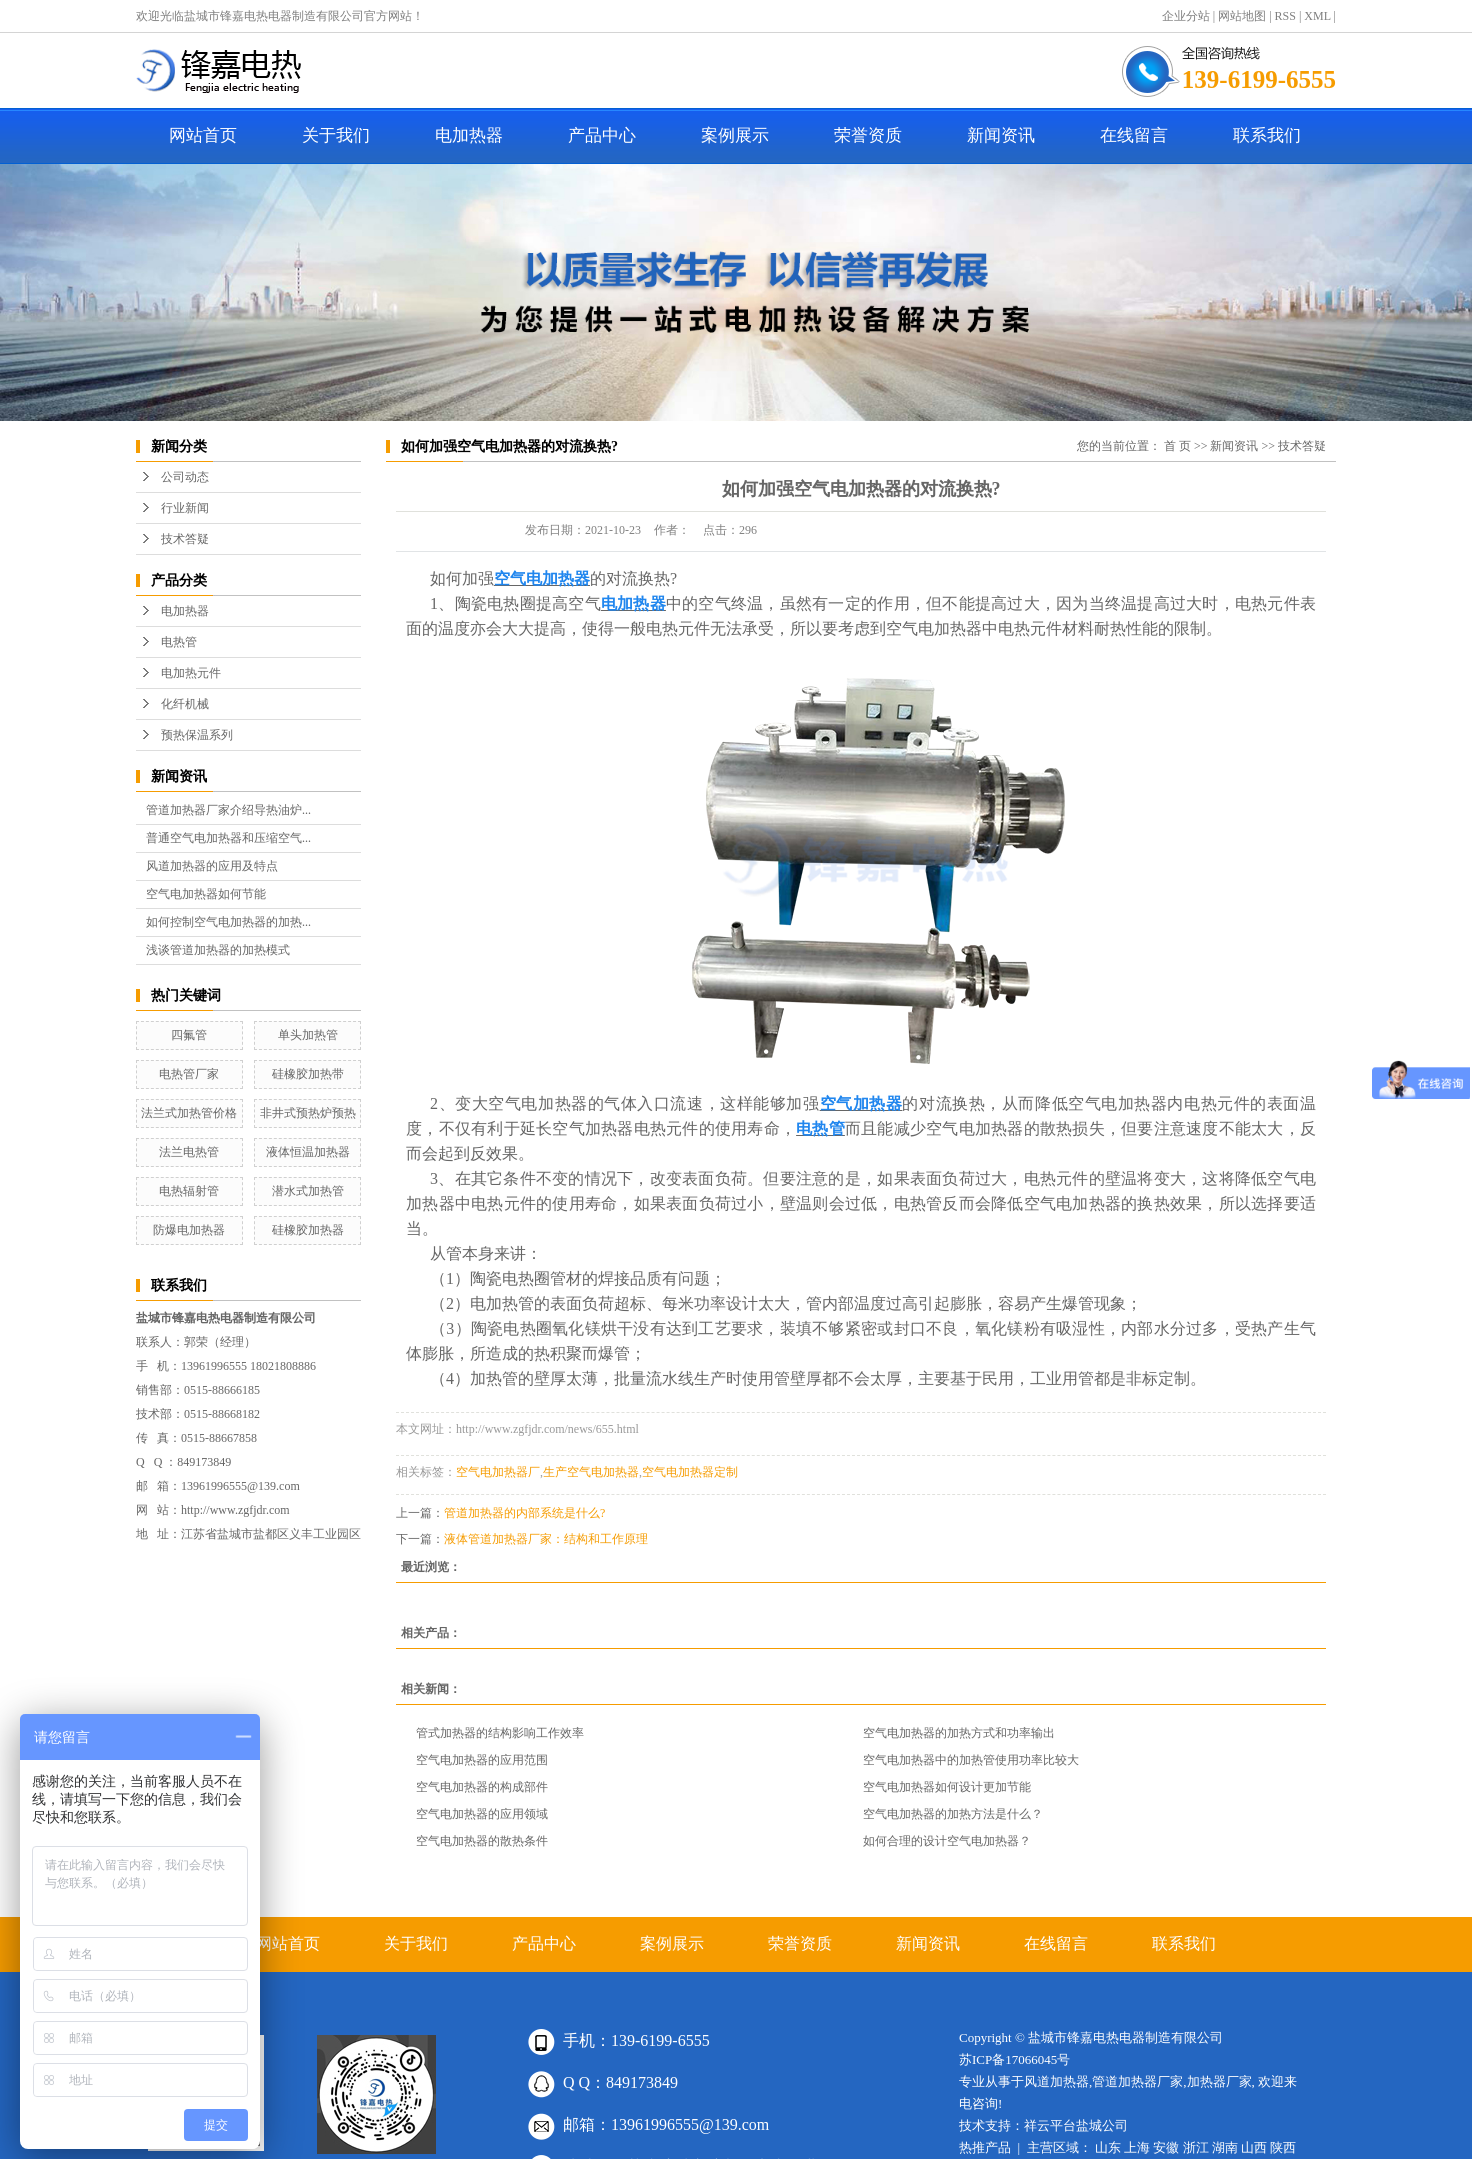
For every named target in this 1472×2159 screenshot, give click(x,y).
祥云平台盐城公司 (1076, 2125)
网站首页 (203, 135)
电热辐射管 (189, 1191)
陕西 (1283, 2147)
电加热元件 (191, 673)
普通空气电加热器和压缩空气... (228, 838)
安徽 (1166, 2147)
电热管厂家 (189, 1074)
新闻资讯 (1001, 135)
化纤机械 (185, 704)
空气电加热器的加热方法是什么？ (953, 1814)
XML (1317, 16)
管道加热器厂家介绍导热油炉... (228, 810)
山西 (1254, 2147)
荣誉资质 (868, 135)
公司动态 (185, 477)
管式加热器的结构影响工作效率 (500, 1733)
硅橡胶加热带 (308, 1074)
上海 (1137, 2147)
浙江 (1196, 2147)
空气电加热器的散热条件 (482, 1841)
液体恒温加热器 (308, 1152)
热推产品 (985, 2147)
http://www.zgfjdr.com (235, 1510)
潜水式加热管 (308, 1191)
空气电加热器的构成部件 (482, 1787)
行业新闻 (185, 508)
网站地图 (1242, 16)
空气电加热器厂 (498, 1472)
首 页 (1177, 446)
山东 (1108, 2147)
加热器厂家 (1219, 2081)
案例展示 (735, 135)
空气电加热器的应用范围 (482, 1760)
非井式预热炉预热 (308, 1113)
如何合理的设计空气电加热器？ (947, 1841)
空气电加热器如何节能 (206, 894)
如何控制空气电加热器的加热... (228, 922)
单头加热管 (308, 1035)
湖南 (1225, 2147)
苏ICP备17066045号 (1014, 2059)
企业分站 (1186, 16)
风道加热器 (1056, 2081)
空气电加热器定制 (690, 1472)
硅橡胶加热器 (308, 1230)
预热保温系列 (197, 735)
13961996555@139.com (240, 1486)
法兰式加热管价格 (189, 1113)
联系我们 (1267, 135)
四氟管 (189, 1035)
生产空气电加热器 (591, 1472)
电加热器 (469, 135)
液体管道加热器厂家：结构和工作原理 (546, 1539)
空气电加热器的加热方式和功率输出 (959, 1733)
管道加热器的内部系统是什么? (524, 1513)
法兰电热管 (189, 1152)
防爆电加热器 (189, 1230)
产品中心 (602, 135)
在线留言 (1134, 135)
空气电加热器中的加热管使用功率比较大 (971, 1760)
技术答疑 (185, 539)
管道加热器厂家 (1137, 2081)
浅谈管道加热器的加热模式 (218, 950)
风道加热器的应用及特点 (212, 866)
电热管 (179, 642)
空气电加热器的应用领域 (482, 1814)
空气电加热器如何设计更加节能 (947, 1787)
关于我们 (336, 135)
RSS (1285, 16)
